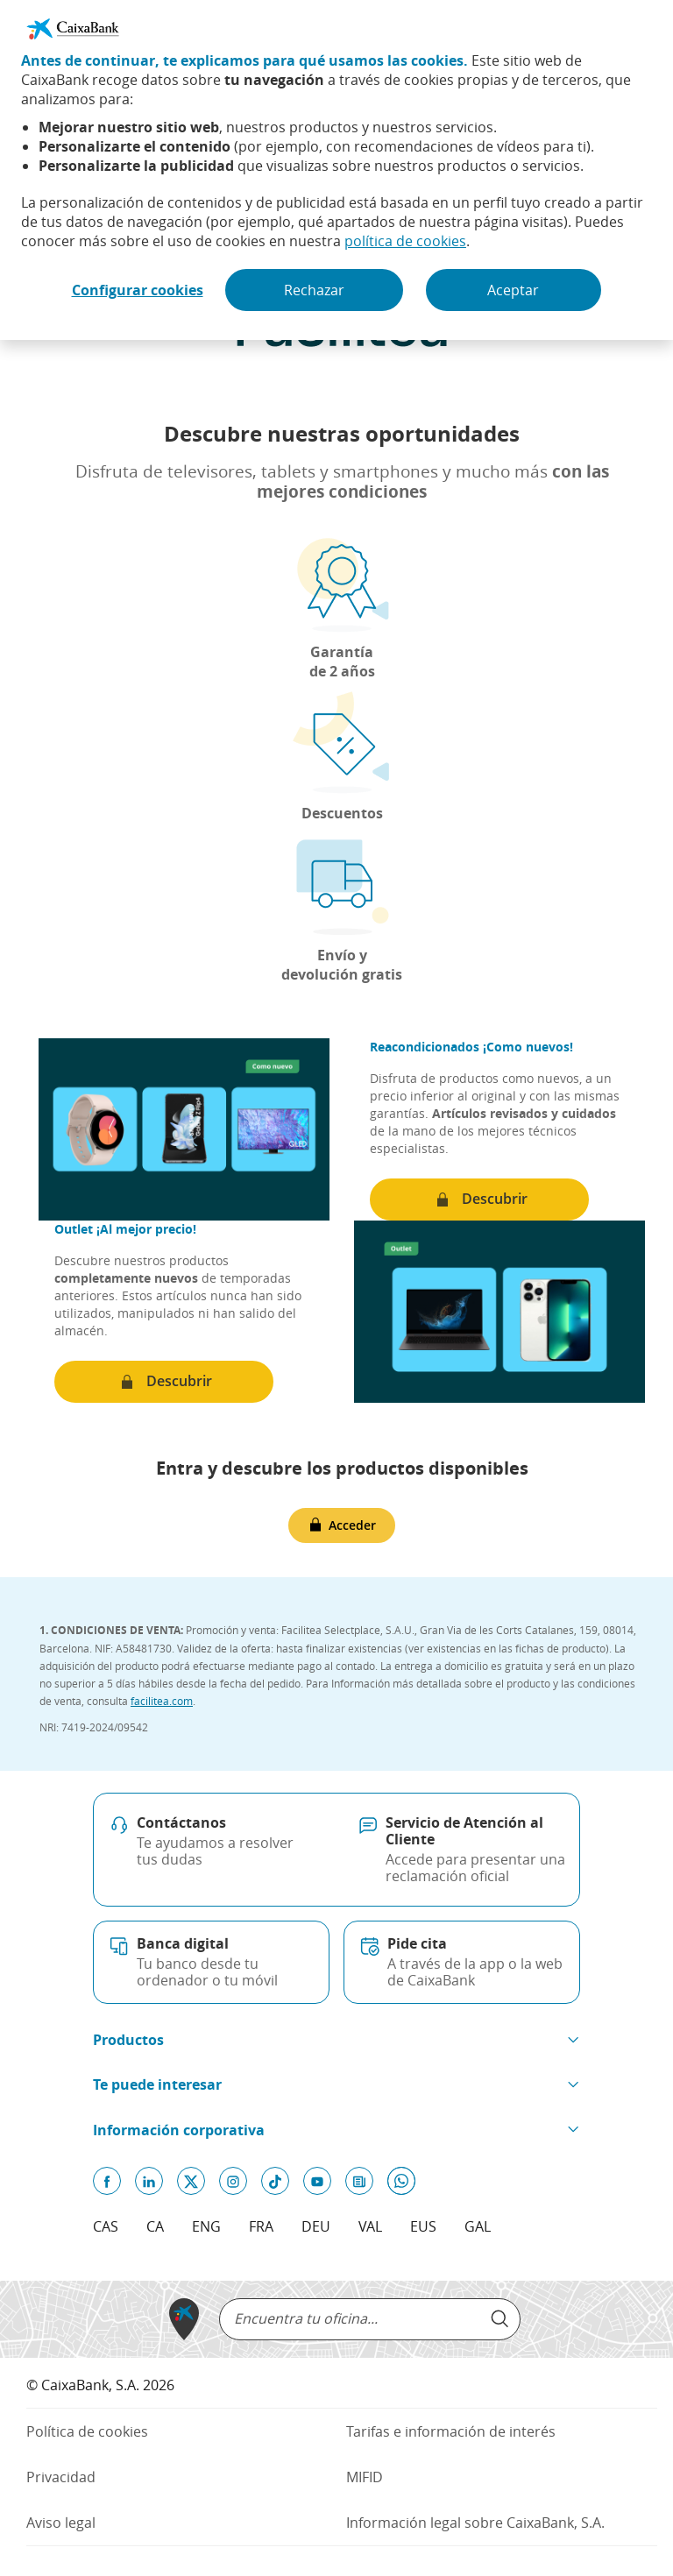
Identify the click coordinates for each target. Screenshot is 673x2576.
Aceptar (513, 290)
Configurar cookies (137, 290)
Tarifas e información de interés (451, 2431)
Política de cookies (87, 2431)
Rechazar (314, 290)
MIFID (364, 2477)
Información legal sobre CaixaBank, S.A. (475, 2522)
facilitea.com (162, 1701)
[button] (336, 2040)
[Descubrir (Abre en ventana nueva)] (479, 1199)
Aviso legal (61, 2522)
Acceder (352, 1525)
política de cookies (405, 241)
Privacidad (87, 2477)
